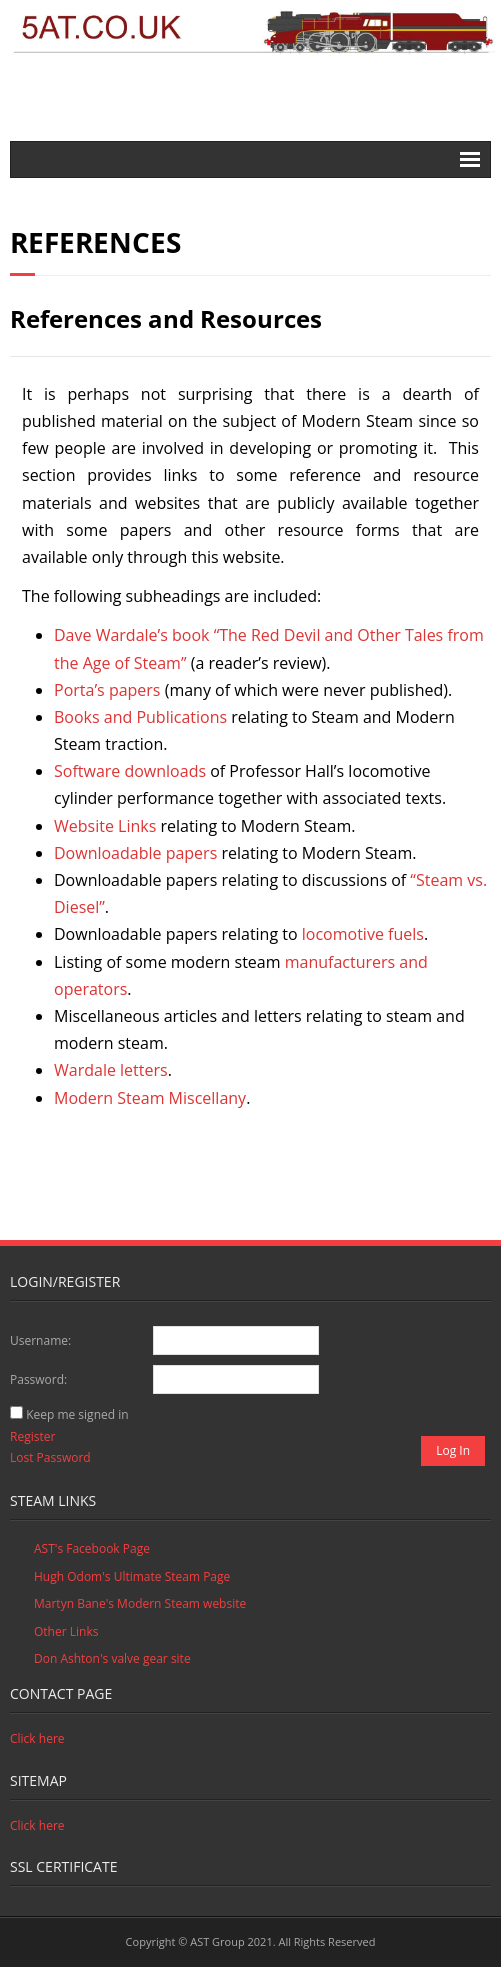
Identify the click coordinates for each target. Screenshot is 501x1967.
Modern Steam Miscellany (150, 1098)
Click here (37, 1738)
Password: (38, 1379)
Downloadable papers (137, 853)
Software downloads (130, 771)
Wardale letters (111, 1070)
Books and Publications (140, 717)
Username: (40, 1340)
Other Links (66, 1631)
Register (32, 1436)
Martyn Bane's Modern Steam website (140, 1603)
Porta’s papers (107, 690)
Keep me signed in (77, 1414)
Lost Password (50, 1457)
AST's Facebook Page (92, 1548)
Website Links (105, 826)
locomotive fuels (363, 934)
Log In (453, 1450)
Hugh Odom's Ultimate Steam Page (132, 1576)
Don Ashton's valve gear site (112, 1658)
